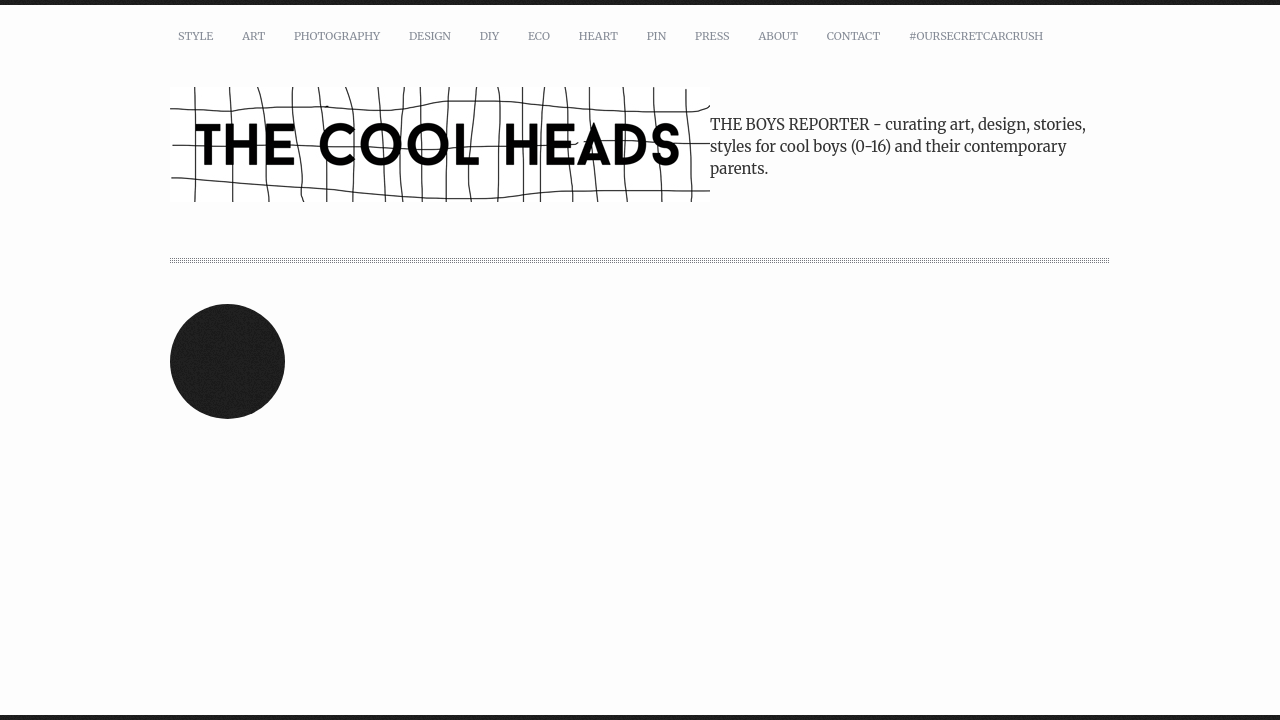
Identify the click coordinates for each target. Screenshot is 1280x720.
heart (598, 36)
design (430, 36)
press (712, 36)
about (777, 36)
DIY (489, 36)
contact (853, 36)
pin (657, 36)
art (253, 36)
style (195, 36)
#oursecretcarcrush (976, 36)
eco (539, 36)
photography (337, 36)
